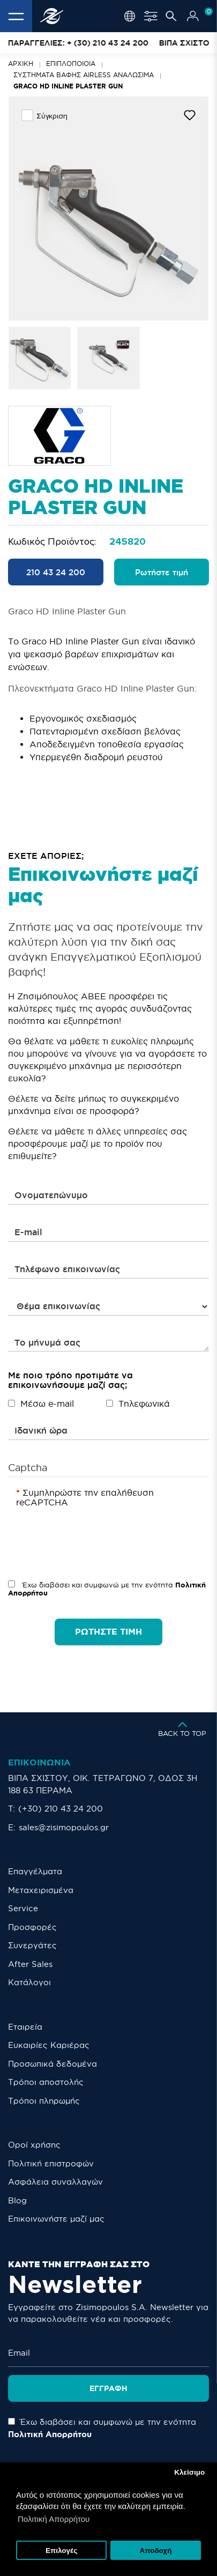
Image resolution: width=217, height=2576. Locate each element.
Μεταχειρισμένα (40, 1890)
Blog (17, 2200)
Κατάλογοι (29, 1982)
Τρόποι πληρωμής (44, 2100)
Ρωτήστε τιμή (161, 572)
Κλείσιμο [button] (189, 2472)
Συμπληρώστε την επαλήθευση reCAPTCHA (85, 1497)
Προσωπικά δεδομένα (52, 2063)
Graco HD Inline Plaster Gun (68, 86)
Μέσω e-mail (41, 1403)
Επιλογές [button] (61, 2551)
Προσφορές (32, 1927)
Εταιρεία (25, 2026)
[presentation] (97, 1530)
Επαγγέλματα (35, 1871)
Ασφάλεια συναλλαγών (55, 2181)
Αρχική (20, 63)
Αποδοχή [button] (155, 2551)
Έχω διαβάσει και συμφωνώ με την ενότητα (107, 1588)
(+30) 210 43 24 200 (60, 1808)
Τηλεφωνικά (138, 1403)
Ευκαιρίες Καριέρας (48, 2045)
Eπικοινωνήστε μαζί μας (56, 2218)
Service (23, 1908)
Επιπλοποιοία (70, 63)
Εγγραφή (108, 2388)
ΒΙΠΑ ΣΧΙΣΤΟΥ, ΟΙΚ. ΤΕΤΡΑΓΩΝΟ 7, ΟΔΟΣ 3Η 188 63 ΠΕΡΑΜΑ (102, 1784)
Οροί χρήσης (34, 2144)
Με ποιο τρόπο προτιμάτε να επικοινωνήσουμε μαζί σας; (70, 1380)
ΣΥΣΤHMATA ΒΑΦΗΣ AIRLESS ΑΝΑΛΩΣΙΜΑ (83, 74)
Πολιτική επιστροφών (51, 2163)
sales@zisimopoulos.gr (64, 1827)
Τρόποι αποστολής (46, 2082)
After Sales (30, 1964)
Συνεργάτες (32, 1945)
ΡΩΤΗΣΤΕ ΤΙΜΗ (108, 1631)
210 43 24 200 (55, 572)
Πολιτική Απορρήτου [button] (53, 2518)
